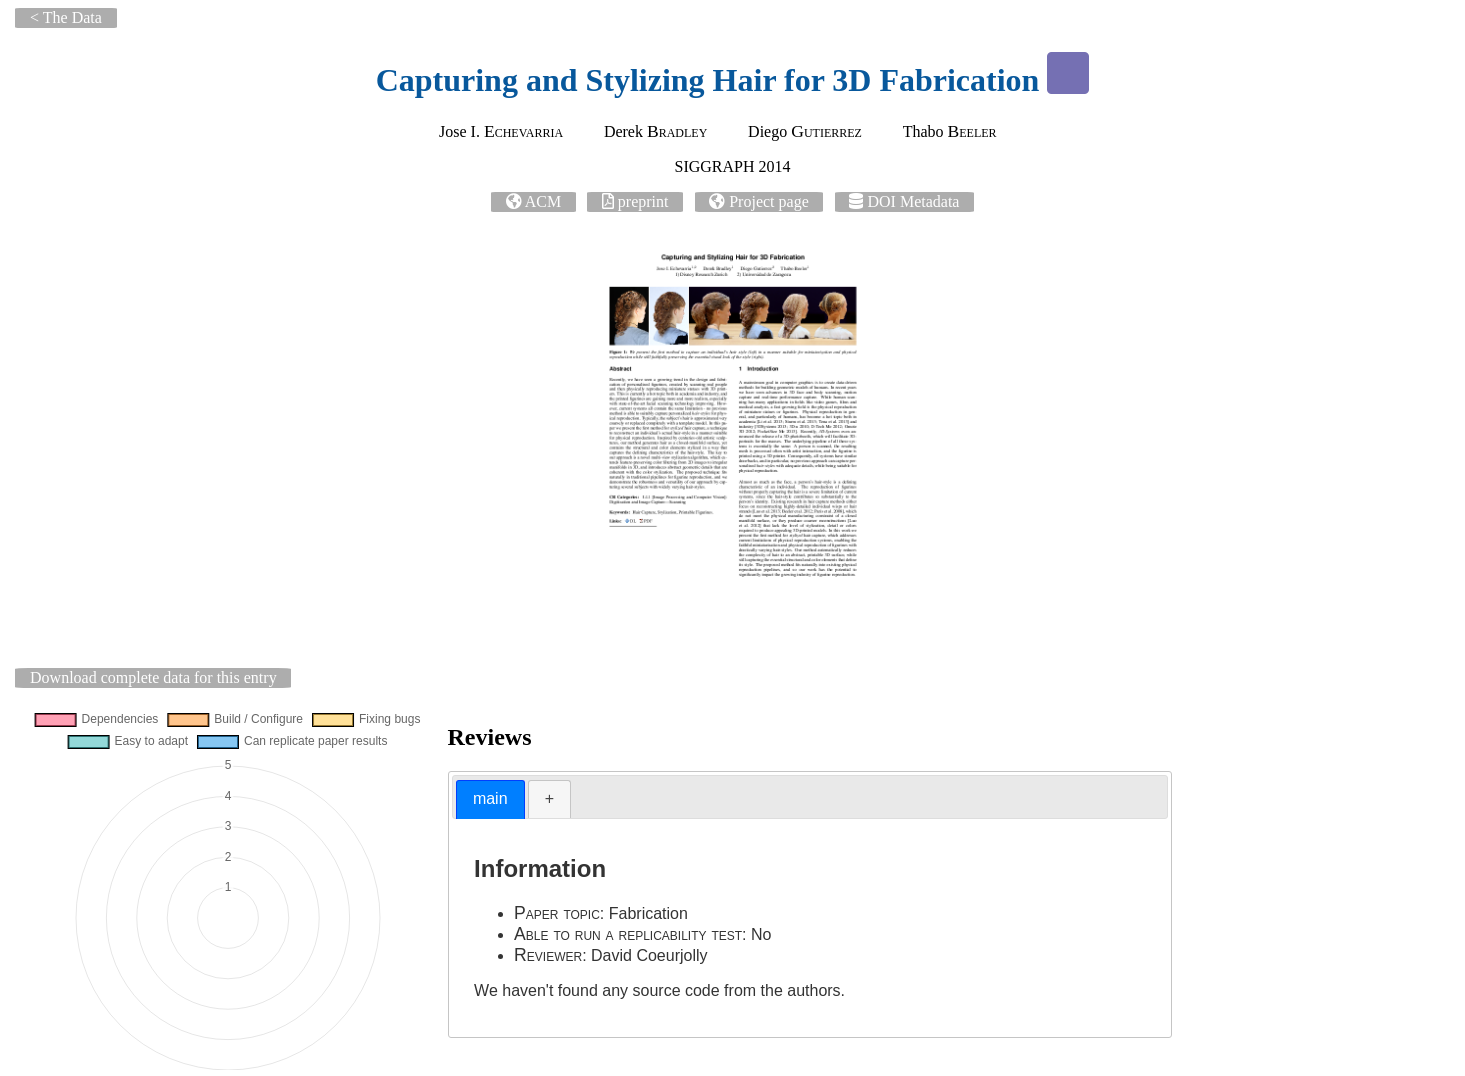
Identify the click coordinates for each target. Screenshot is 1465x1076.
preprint (643, 201)
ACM (543, 201)
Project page (769, 201)
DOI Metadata (913, 201)
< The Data (66, 17)
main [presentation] (490, 798)
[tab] (490, 799)
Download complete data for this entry (153, 677)
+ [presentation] (549, 798)
